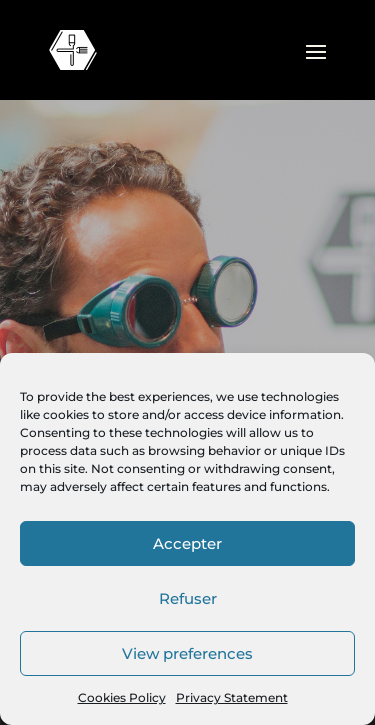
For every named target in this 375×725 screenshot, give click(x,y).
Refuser (188, 598)
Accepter (187, 543)
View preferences (187, 653)
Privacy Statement (232, 697)
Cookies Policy (122, 697)
